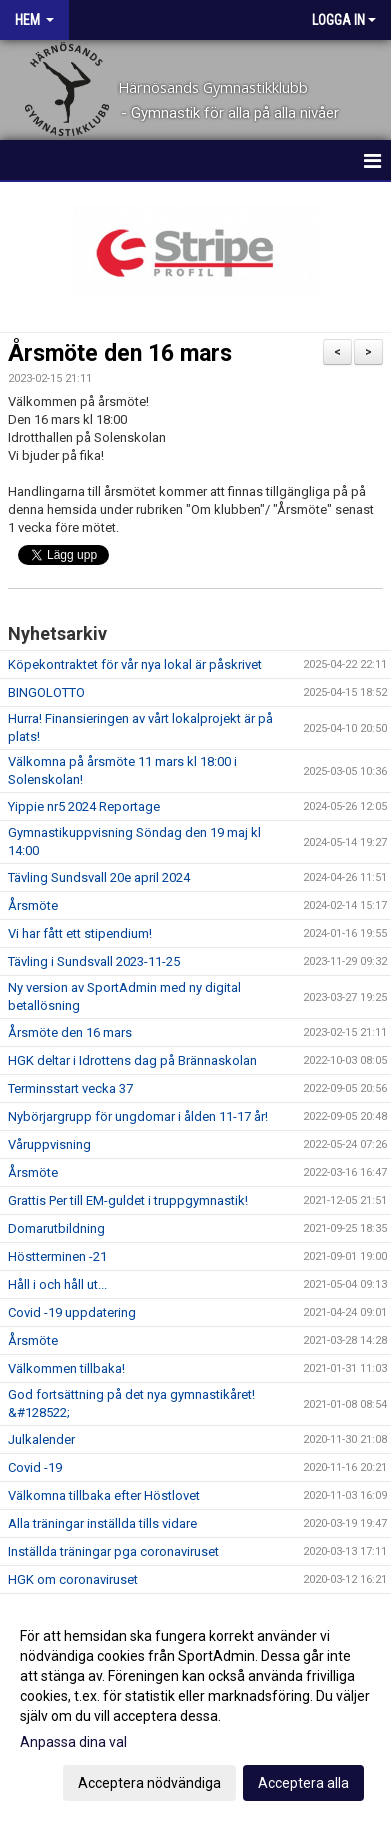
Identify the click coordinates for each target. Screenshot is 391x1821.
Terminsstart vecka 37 (70, 1088)
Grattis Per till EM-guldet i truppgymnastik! (128, 1200)
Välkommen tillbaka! (66, 1368)
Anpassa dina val (73, 1742)
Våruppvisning (49, 1144)
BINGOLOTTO (46, 692)
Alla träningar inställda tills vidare (102, 1523)
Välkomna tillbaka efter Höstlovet (104, 1495)
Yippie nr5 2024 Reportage (84, 806)
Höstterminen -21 (57, 1256)
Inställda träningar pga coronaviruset (113, 1551)
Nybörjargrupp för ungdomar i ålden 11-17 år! (138, 1116)
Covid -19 (35, 1467)
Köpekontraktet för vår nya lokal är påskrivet (135, 664)
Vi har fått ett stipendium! (80, 933)
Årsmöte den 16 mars (120, 353)
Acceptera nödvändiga (149, 1783)
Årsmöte (33, 905)
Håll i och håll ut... (57, 1284)
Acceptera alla (303, 1783)
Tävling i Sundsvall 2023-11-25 (94, 961)
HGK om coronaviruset (73, 1579)
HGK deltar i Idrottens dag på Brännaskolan (132, 1060)
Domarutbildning (56, 1228)
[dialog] (195, 1708)
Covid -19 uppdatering (72, 1312)
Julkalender (41, 1439)
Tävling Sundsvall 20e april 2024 (99, 877)
